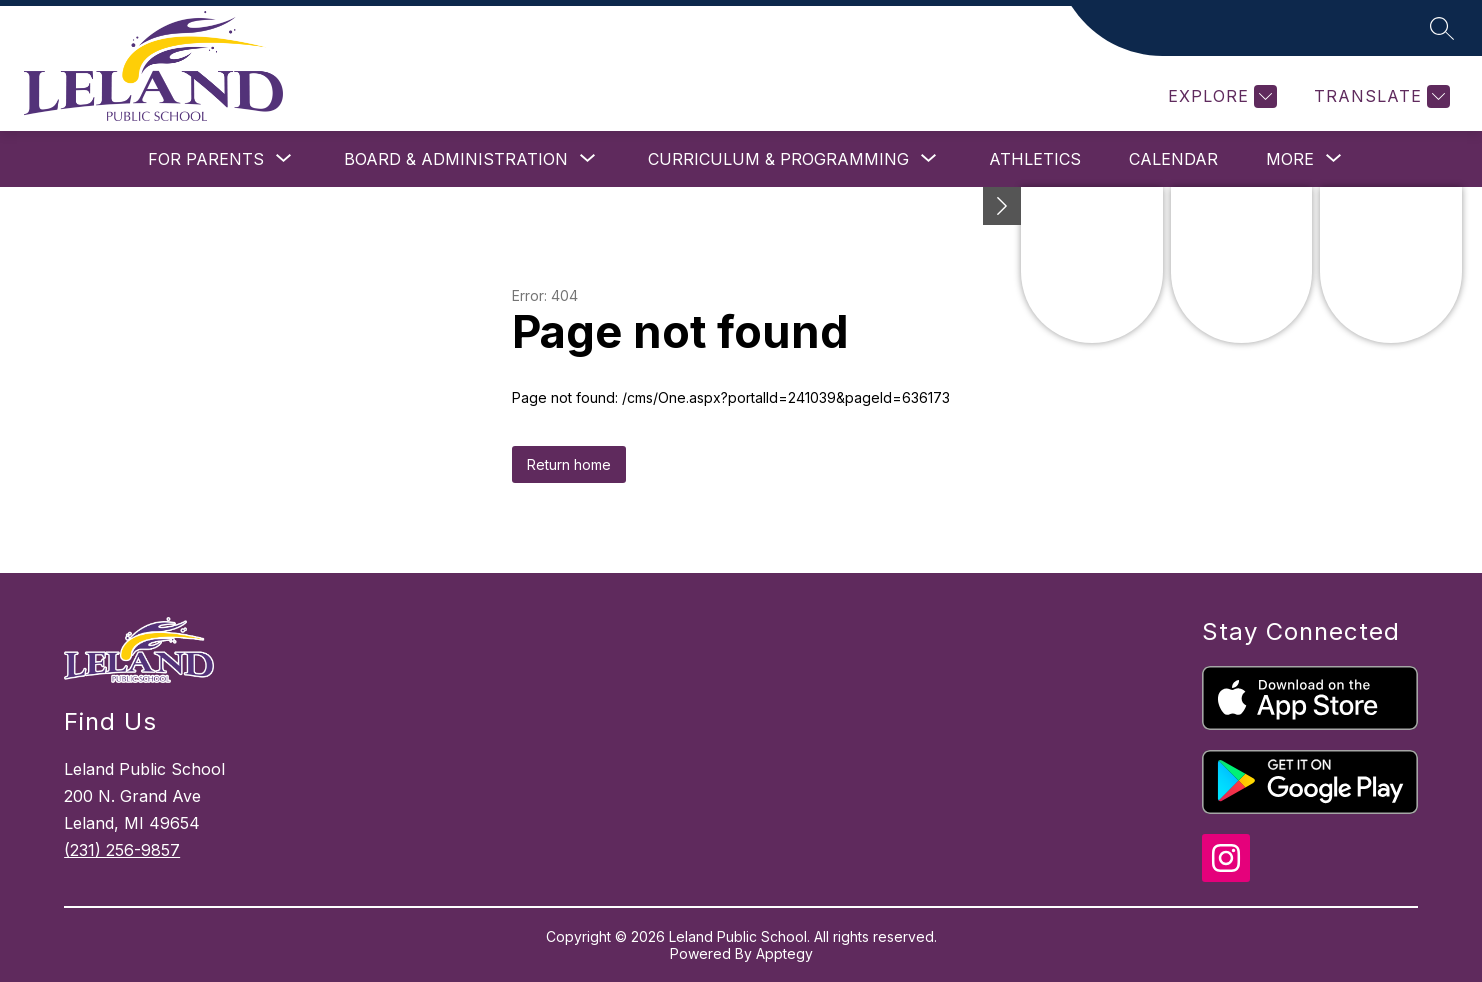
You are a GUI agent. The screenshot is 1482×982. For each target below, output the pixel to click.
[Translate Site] (1379, 96)
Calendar (1173, 159)
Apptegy (784, 953)
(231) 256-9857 (122, 850)
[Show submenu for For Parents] (206, 159)
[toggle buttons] (1002, 206)
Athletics (1035, 159)
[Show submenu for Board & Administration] (456, 159)
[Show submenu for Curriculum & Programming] (778, 159)
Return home (569, 464)
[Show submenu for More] (1290, 159)
